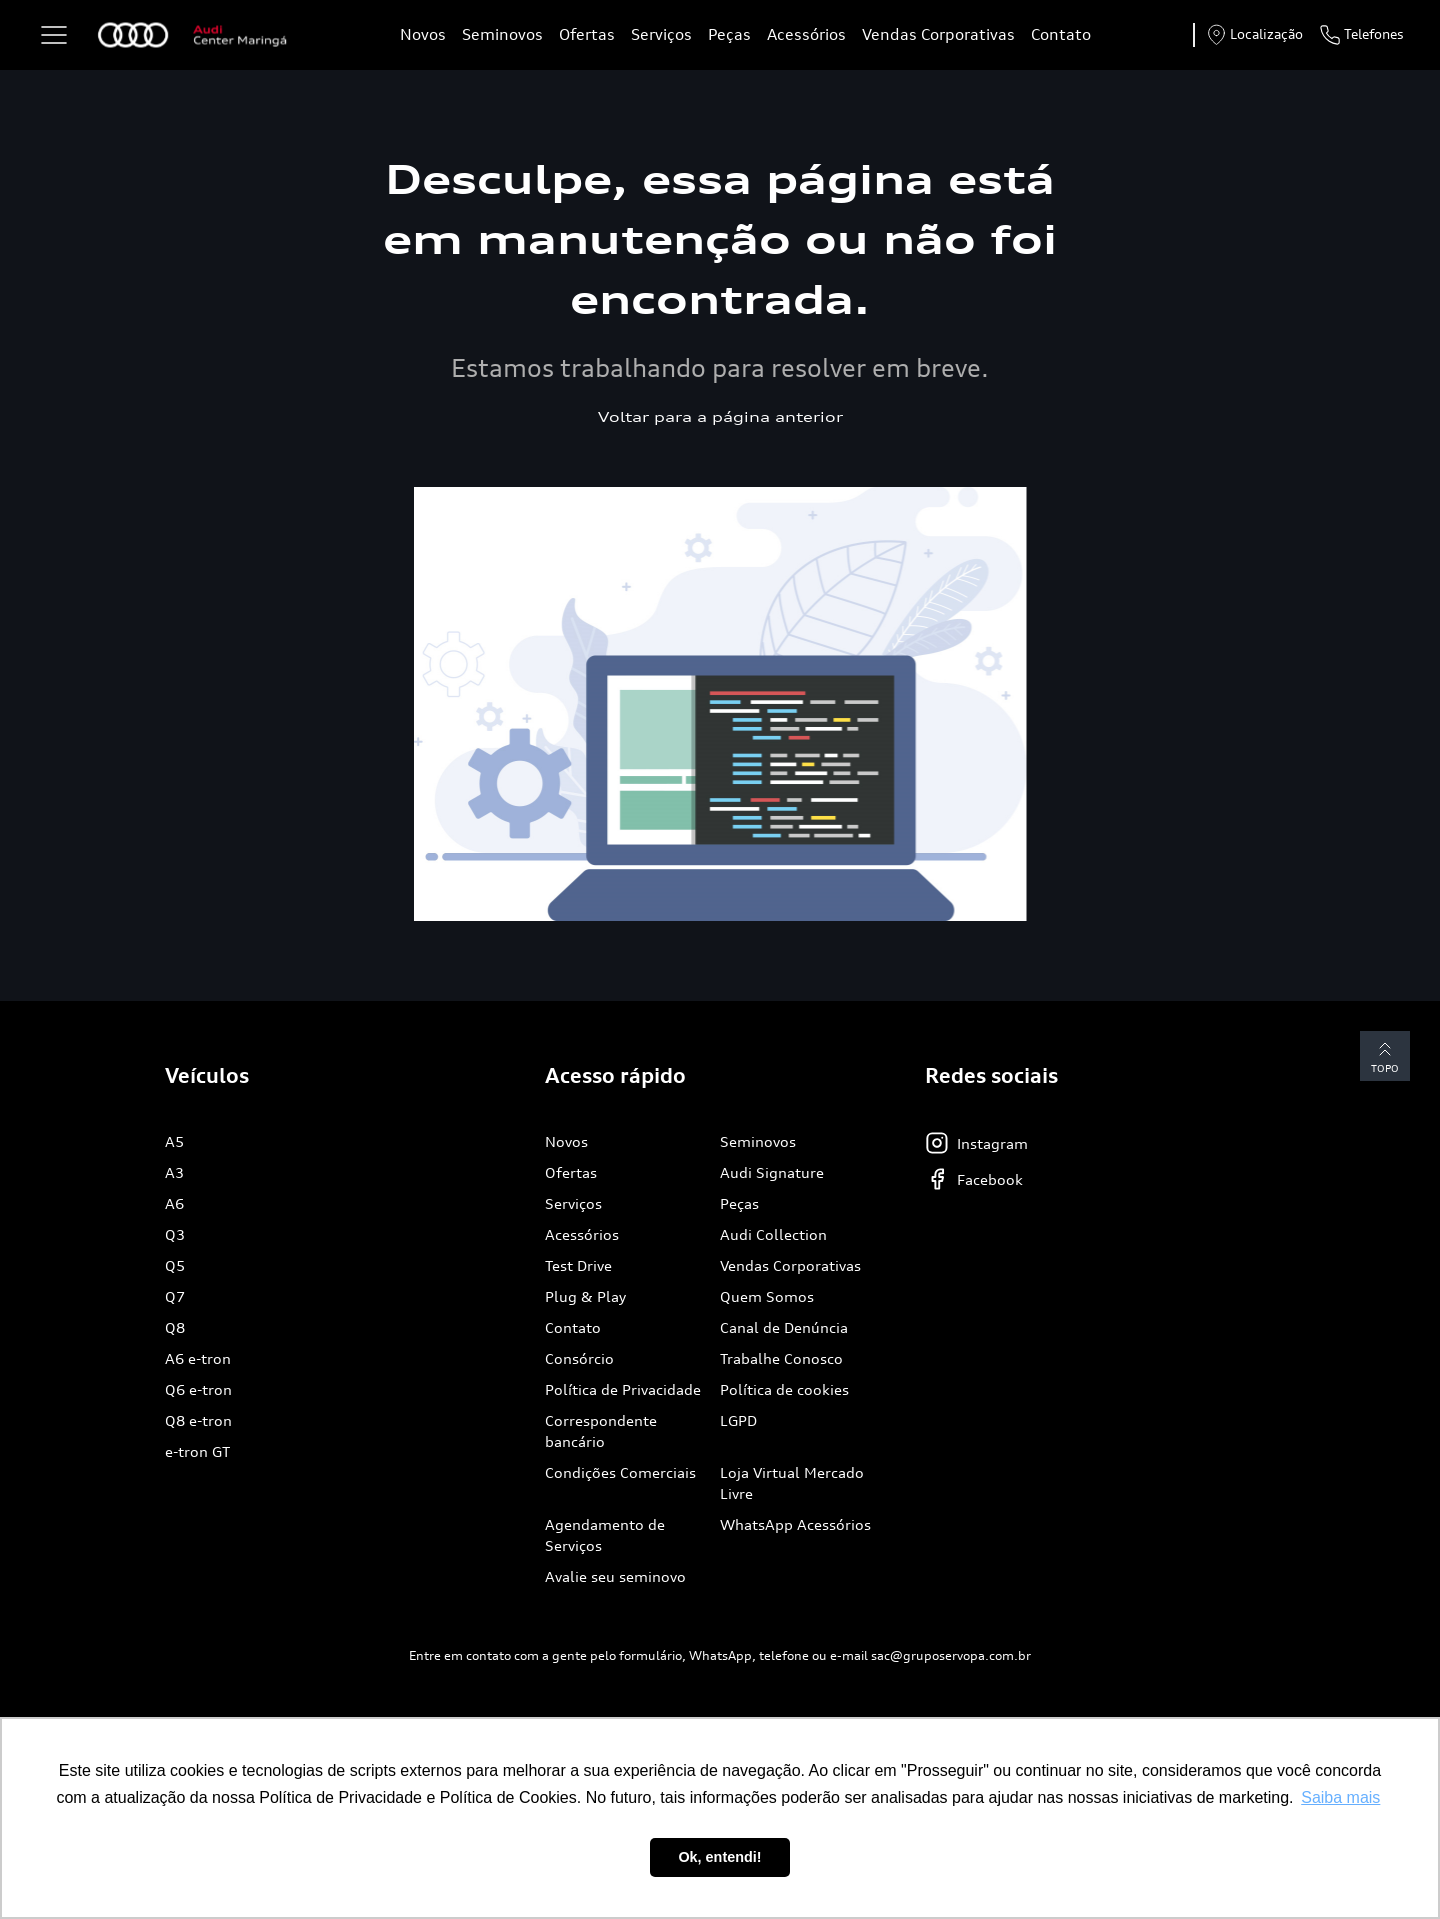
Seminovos (502, 34)
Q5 (175, 1265)
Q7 (175, 1296)
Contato (1061, 34)
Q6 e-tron (198, 1389)
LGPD (738, 1420)
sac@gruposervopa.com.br (951, 1655)
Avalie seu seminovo (615, 1576)
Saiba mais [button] (1340, 1797)
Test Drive (578, 1265)
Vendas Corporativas (938, 34)
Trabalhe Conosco (781, 1358)
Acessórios (806, 34)
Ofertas (587, 34)
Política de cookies (784, 1389)
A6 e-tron (198, 1358)
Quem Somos (767, 1296)
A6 (174, 1203)
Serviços (661, 34)
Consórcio (579, 1358)
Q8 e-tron (198, 1420)
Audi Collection (773, 1234)
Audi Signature (772, 1172)
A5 (174, 1141)
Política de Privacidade (623, 1389)
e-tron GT (197, 1451)
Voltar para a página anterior (720, 416)
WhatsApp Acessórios (795, 1524)
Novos (423, 34)
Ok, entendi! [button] (719, 1857)
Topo (1385, 1055)
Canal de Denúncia (784, 1327)
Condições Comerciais (620, 1472)
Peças (729, 34)
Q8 (175, 1327)
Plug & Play (585, 1296)
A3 (174, 1172)
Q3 (175, 1234)
